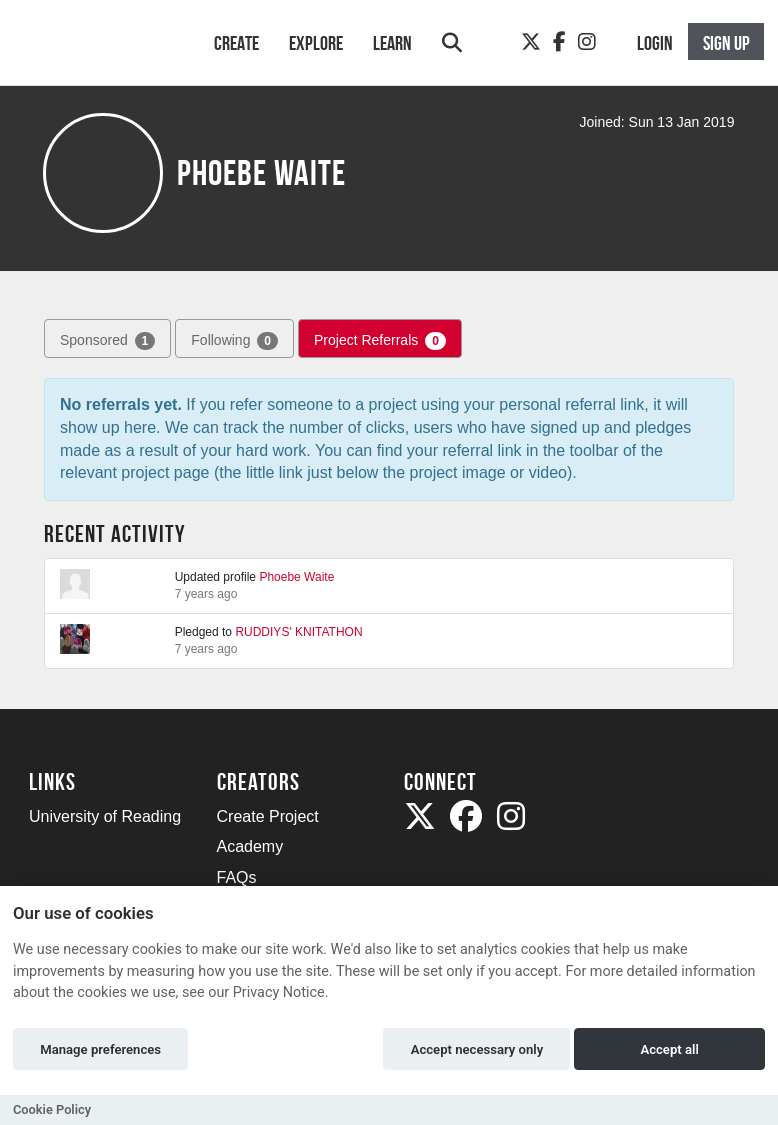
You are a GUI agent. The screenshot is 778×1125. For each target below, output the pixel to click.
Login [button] (655, 43)
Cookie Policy (52, 1109)
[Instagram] (587, 42)
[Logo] (95, 52)
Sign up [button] (726, 43)
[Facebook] (559, 42)
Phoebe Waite (296, 577)
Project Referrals (380, 341)
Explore (316, 43)
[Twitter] (531, 42)
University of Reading (105, 816)
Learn (392, 43)
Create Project (268, 816)
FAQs (237, 877)
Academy (250, 846)
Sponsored (107, 341)
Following (234, 341)
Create (236, 43)
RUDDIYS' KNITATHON (298, 632)
